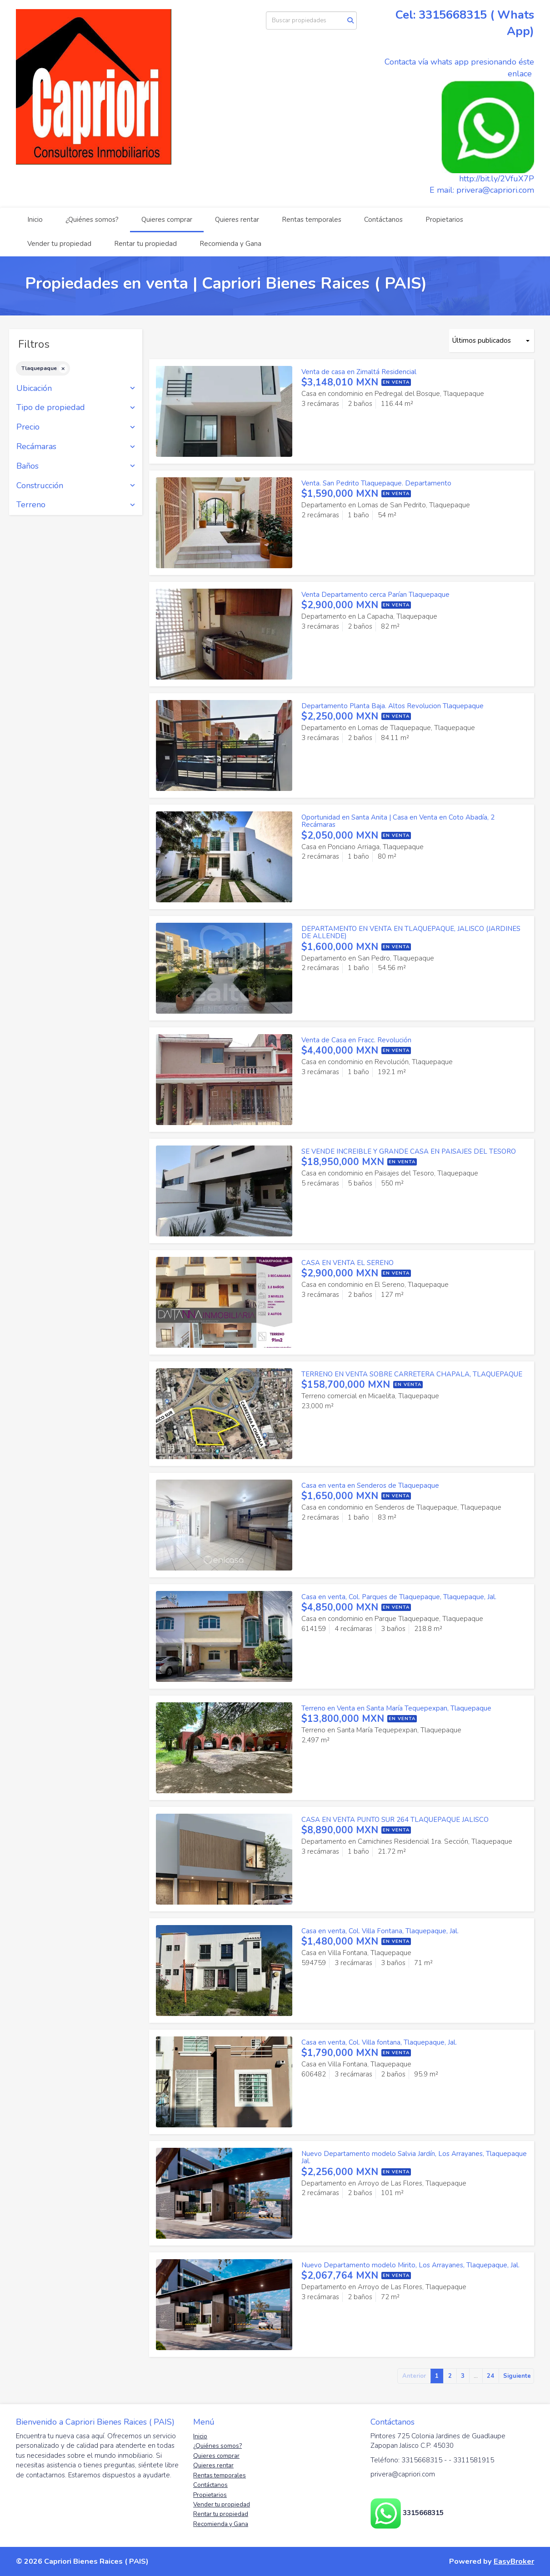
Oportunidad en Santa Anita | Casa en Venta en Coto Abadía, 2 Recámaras (398, 821)
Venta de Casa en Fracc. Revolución (356, 1040)
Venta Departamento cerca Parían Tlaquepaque (375, 594)
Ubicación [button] (75, 388)
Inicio (35, 219)
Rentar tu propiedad (145, 243)
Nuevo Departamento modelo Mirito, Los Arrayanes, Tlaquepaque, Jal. (410, 2265)
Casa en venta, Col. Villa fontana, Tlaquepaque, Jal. (379, 2042)
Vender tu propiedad (59, 243)
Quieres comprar (166, 219)
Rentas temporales (311, 219)
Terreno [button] (75, 505)
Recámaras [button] (75, 446)
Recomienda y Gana (230, 243)
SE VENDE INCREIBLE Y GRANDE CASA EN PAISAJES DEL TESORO (408, 1151)
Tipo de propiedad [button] (75, 407)
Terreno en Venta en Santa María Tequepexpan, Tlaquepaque (396, 1708)
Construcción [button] (75, 485)
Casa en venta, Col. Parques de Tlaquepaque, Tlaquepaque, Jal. (398, 1596)
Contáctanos (383, 219)
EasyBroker (514, 2561)
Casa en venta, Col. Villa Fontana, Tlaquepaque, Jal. (380, 1931)
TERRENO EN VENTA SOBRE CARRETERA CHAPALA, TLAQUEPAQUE (411, 1374)
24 (490, 2376)
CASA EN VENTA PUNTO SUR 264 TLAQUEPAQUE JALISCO (395, 1819)
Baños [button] (75, 466)
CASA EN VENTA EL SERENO (347, 1262)
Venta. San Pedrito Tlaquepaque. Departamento (376, 483)
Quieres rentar (237, 219)
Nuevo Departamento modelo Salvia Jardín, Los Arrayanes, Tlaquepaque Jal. (414, 2157)
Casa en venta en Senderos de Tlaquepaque (370, 1485)
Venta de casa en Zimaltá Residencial (358, 371)
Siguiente (517, 2376)
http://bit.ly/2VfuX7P (496, 178)
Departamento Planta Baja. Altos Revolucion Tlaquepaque (392, 705)
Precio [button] (75, 427)
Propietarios (444, 219)
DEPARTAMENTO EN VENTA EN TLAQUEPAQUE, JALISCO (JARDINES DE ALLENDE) (410, 932)
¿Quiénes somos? (92, 219)
